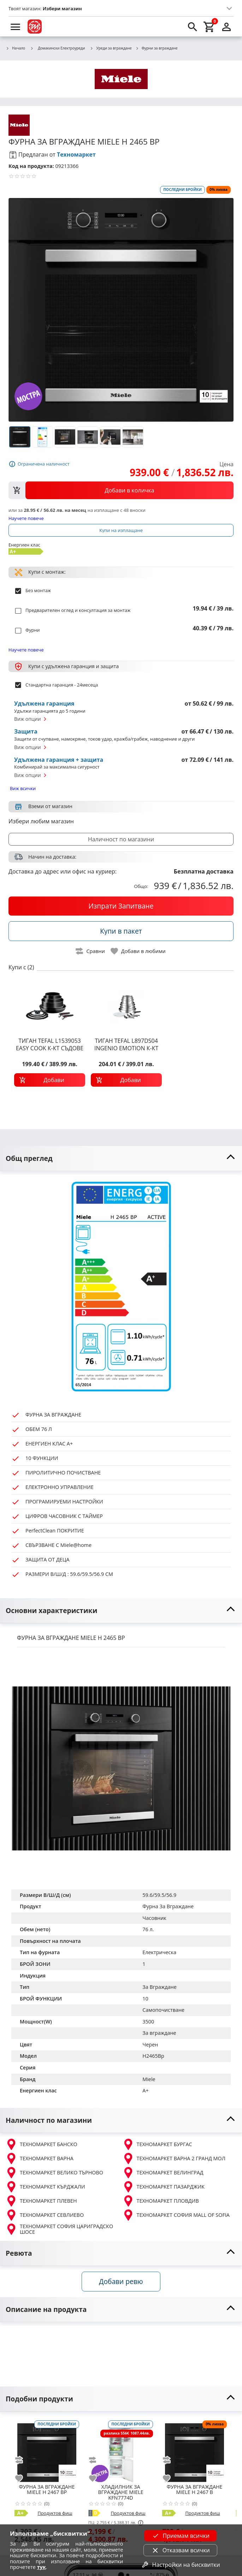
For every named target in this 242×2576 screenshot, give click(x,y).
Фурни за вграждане (156, 48)
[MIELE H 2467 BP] (47, 2450)
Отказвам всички (180, 2550)
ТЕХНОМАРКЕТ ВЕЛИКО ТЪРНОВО (54, 2172)
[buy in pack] (121, 931)
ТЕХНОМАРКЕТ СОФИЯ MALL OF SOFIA (176, 2215)
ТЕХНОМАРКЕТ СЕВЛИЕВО (45, 2215)
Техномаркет (76, 154)
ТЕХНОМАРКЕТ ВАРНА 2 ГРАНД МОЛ (174, 2158)
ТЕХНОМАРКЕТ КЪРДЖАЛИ (45, 2186)
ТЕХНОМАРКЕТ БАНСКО (41, 2144)
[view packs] (121, 490)
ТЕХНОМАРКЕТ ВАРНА (39, 2158)
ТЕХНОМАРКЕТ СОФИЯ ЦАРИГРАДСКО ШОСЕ (59, 2229)
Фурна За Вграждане (168, 1906)
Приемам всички (180, 2535)
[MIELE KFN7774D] (120, 2450)
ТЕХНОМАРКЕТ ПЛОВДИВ (161, 2201)
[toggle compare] (90, 951)
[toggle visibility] (121, 1158)
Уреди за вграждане (111, 48)
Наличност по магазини (121, 839)
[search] (192, 26)
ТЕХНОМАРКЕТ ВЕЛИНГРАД (163, 2172)
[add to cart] (49, 1080)
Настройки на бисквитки (180, 2564)
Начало (15, 48)
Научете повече (26, 518)
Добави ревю (121, 2281)
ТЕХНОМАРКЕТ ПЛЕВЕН (41, 2201)
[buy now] (121, 906)
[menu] (15, 26)
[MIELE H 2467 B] (194, 2450)
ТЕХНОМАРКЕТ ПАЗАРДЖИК (164, 2186)
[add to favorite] (22, 2478)
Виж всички (23, 788)
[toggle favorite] (138, 951)
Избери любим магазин (41, 821)
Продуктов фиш (54, 2513)
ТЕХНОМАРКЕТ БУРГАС (157, 2144)
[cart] (209, 26)
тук (41, 2567)
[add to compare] (22, 2460)
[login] (226, 26)
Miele (148, 2079)
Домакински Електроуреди (57, 48)
